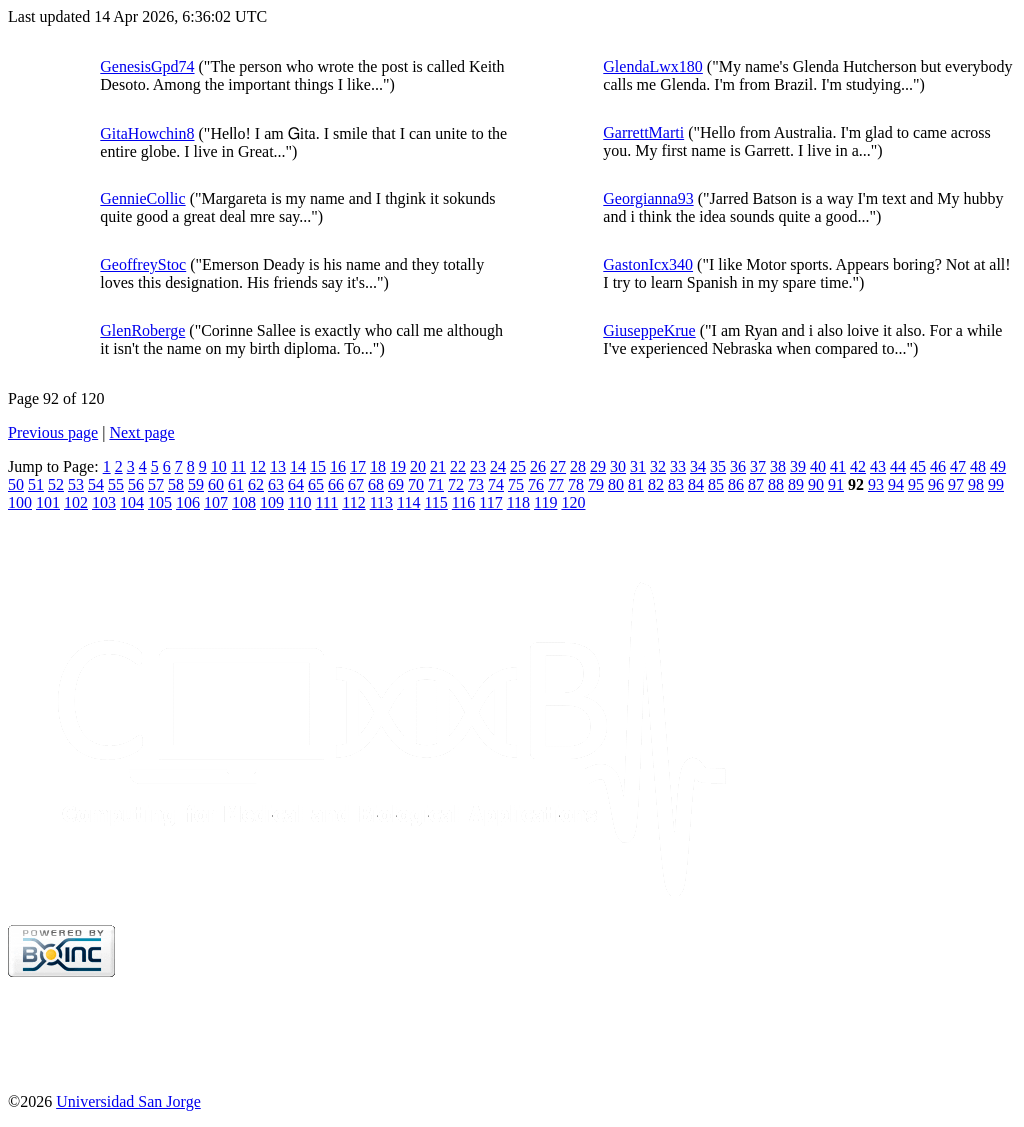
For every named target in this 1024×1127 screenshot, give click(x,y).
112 (353, 502)
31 (638, 466)
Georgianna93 (648, 198)
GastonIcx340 (648, 264)
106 (188, 502)
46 (938, 466)
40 (818, 466)
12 (258, 466)
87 (756, 484)
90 (816, 484)
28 (578, 466)
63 (276, 484)
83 (676, 484)
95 (916, 484)
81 (636, 484)
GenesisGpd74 (147, 66)
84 (696, 484)
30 (618, 466)
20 (418, 466)
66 (336, 484)
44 (898, 466)
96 (936, 484)
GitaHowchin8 (147, 133)
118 (518, 502)
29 (598, 466)
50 (16, 484)
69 (396, 484)
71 (436, 484)
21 (438, 466)
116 (463, 502)
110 (299, 502)
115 (435, 502)
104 (132, 502)
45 (918, 466)
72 (456, 484)
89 (796, 484)
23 (478, 466)
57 (156, 484)
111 (326, 502)
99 (996, 484)
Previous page (53, 432)
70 (416, 484)
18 (378, 466)
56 (136, 484)
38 (778, 466)
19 (398, 466)
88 (776, 484)
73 (476, 484)
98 (976, 484)
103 (104, 502)
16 (338, 466)
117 (490, 502)
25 (518, 466)
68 (376, 484)
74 (496, 484)
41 (838, 466)
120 (573, 502)
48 (978, 466)
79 (596, 484)
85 (716, 484)
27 (558, 466)
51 (36, 484)
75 (516, 484)
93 (876, 484)
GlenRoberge (142, 330)
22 (458, 466)
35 (718, 466)
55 (116, 484)
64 (296, 484)
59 (196, 484)
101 (48, 502)
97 (956, 484)
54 (96, 484)
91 (836, 484)
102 (76, 502)
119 (545, 502)
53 (76, 484)
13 (278, 466)
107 (216, 502)
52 (56, 484)
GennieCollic (142, 198)
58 (176, 484)
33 (678, 466)
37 (758, 466)
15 (318, 466)
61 (236, 484)
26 (538, 466)
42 (858, 466)
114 (408, 502)
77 (556, 484)
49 (998, 466)
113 (381, 502)
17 (358, 466)
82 (656, 484)
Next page (141, 432)
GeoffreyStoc (143, 264)
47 (958, 466)
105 (160, 502)
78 (576, 484)
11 (238, 466)
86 (736, 484)
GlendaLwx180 (653, 66)
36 (738, 466)
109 (272, 502)
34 (698, 466)
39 (798, 466)
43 (878, 466)
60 (216, 484)
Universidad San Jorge (128, 1101)
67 (356, 484)
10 (219, 466)
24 (498, 466)
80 (616, 484)
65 (316, 484)
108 (244, 502)
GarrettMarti (643, 132)
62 (256, 484)
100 (20, 502)
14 (298, 466)
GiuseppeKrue (649, 330)
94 (896, 484)
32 (658, 466)
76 (536, 484)
